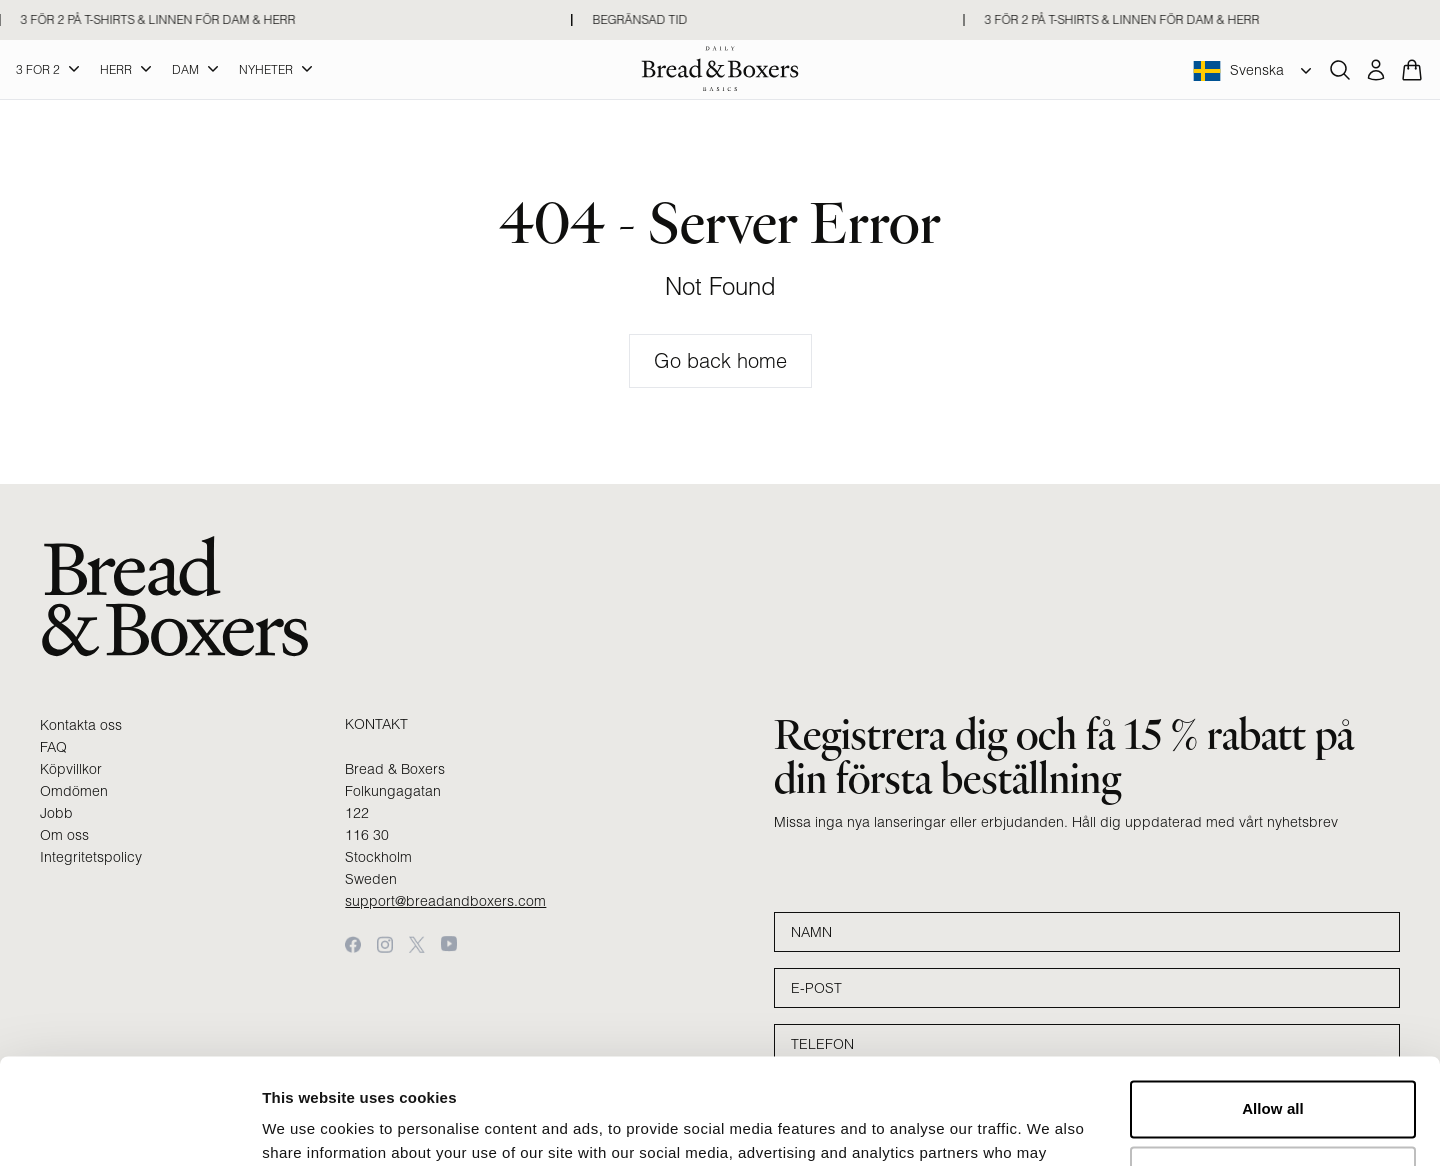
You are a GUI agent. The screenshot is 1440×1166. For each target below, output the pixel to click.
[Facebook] (353, 944)
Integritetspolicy (91, 857)
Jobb (56, 813)
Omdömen (74, 791)
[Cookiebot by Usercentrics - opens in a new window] (129, 1127)
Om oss (64, 835)
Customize (1273, 1068)
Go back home (720, 360)
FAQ (53, 747)
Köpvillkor (71, 769)
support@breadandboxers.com (445, 901)
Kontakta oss (81, 725)
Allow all (1273, 1003)
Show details (308, 1126)
